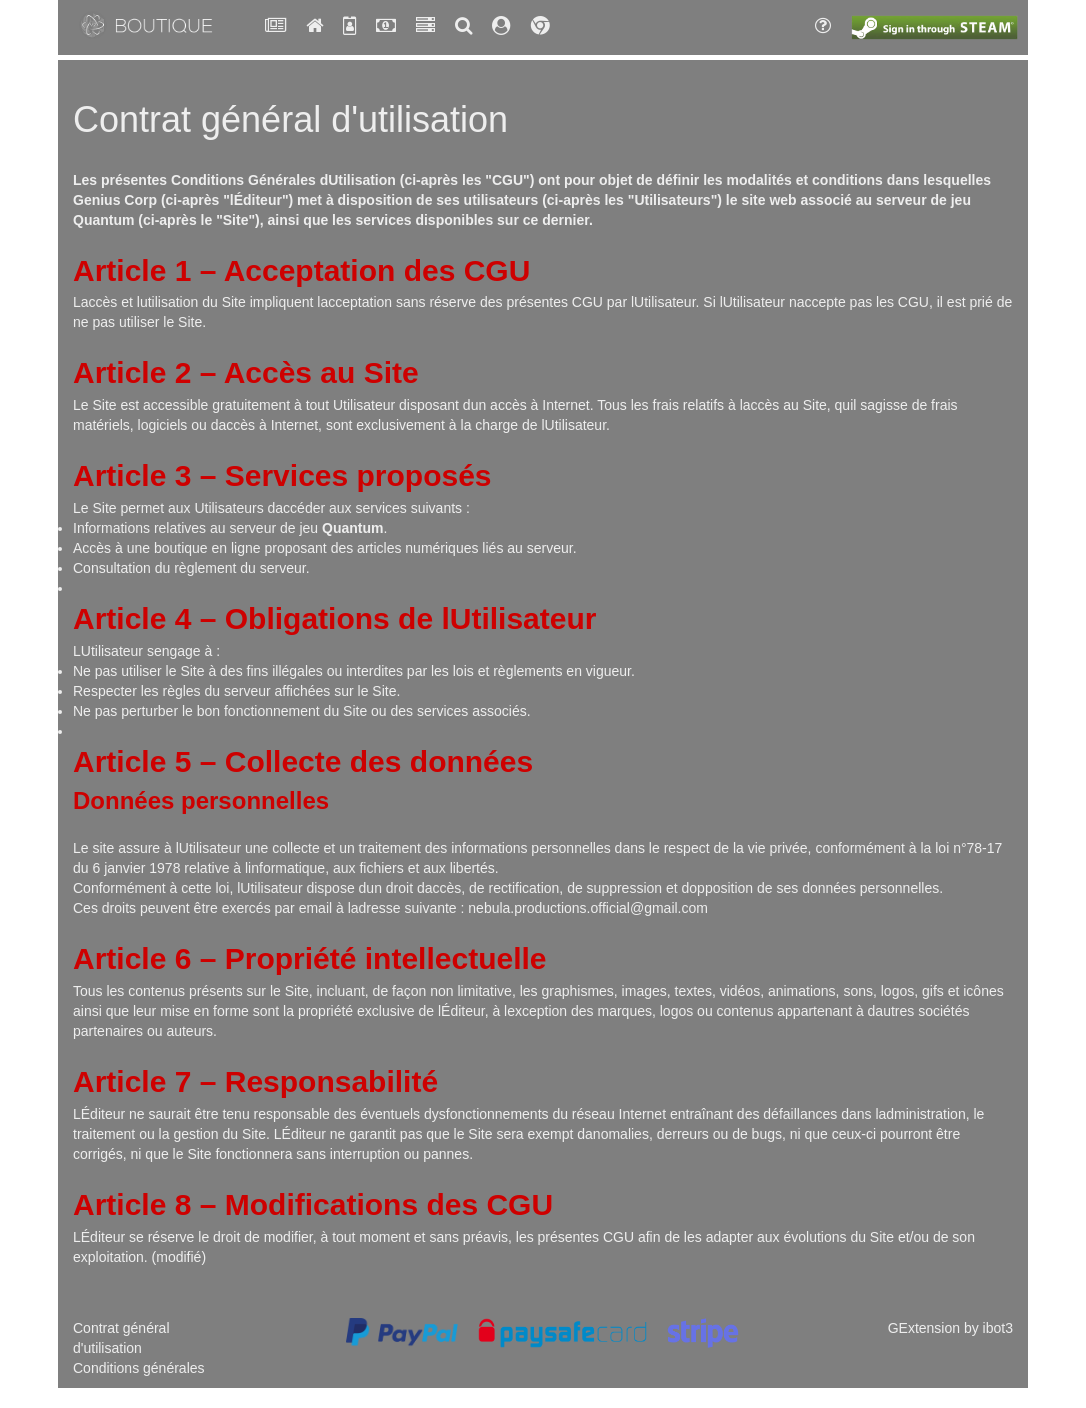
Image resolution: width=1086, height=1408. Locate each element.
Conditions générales (139, 1368)
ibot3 (998, 1328)
